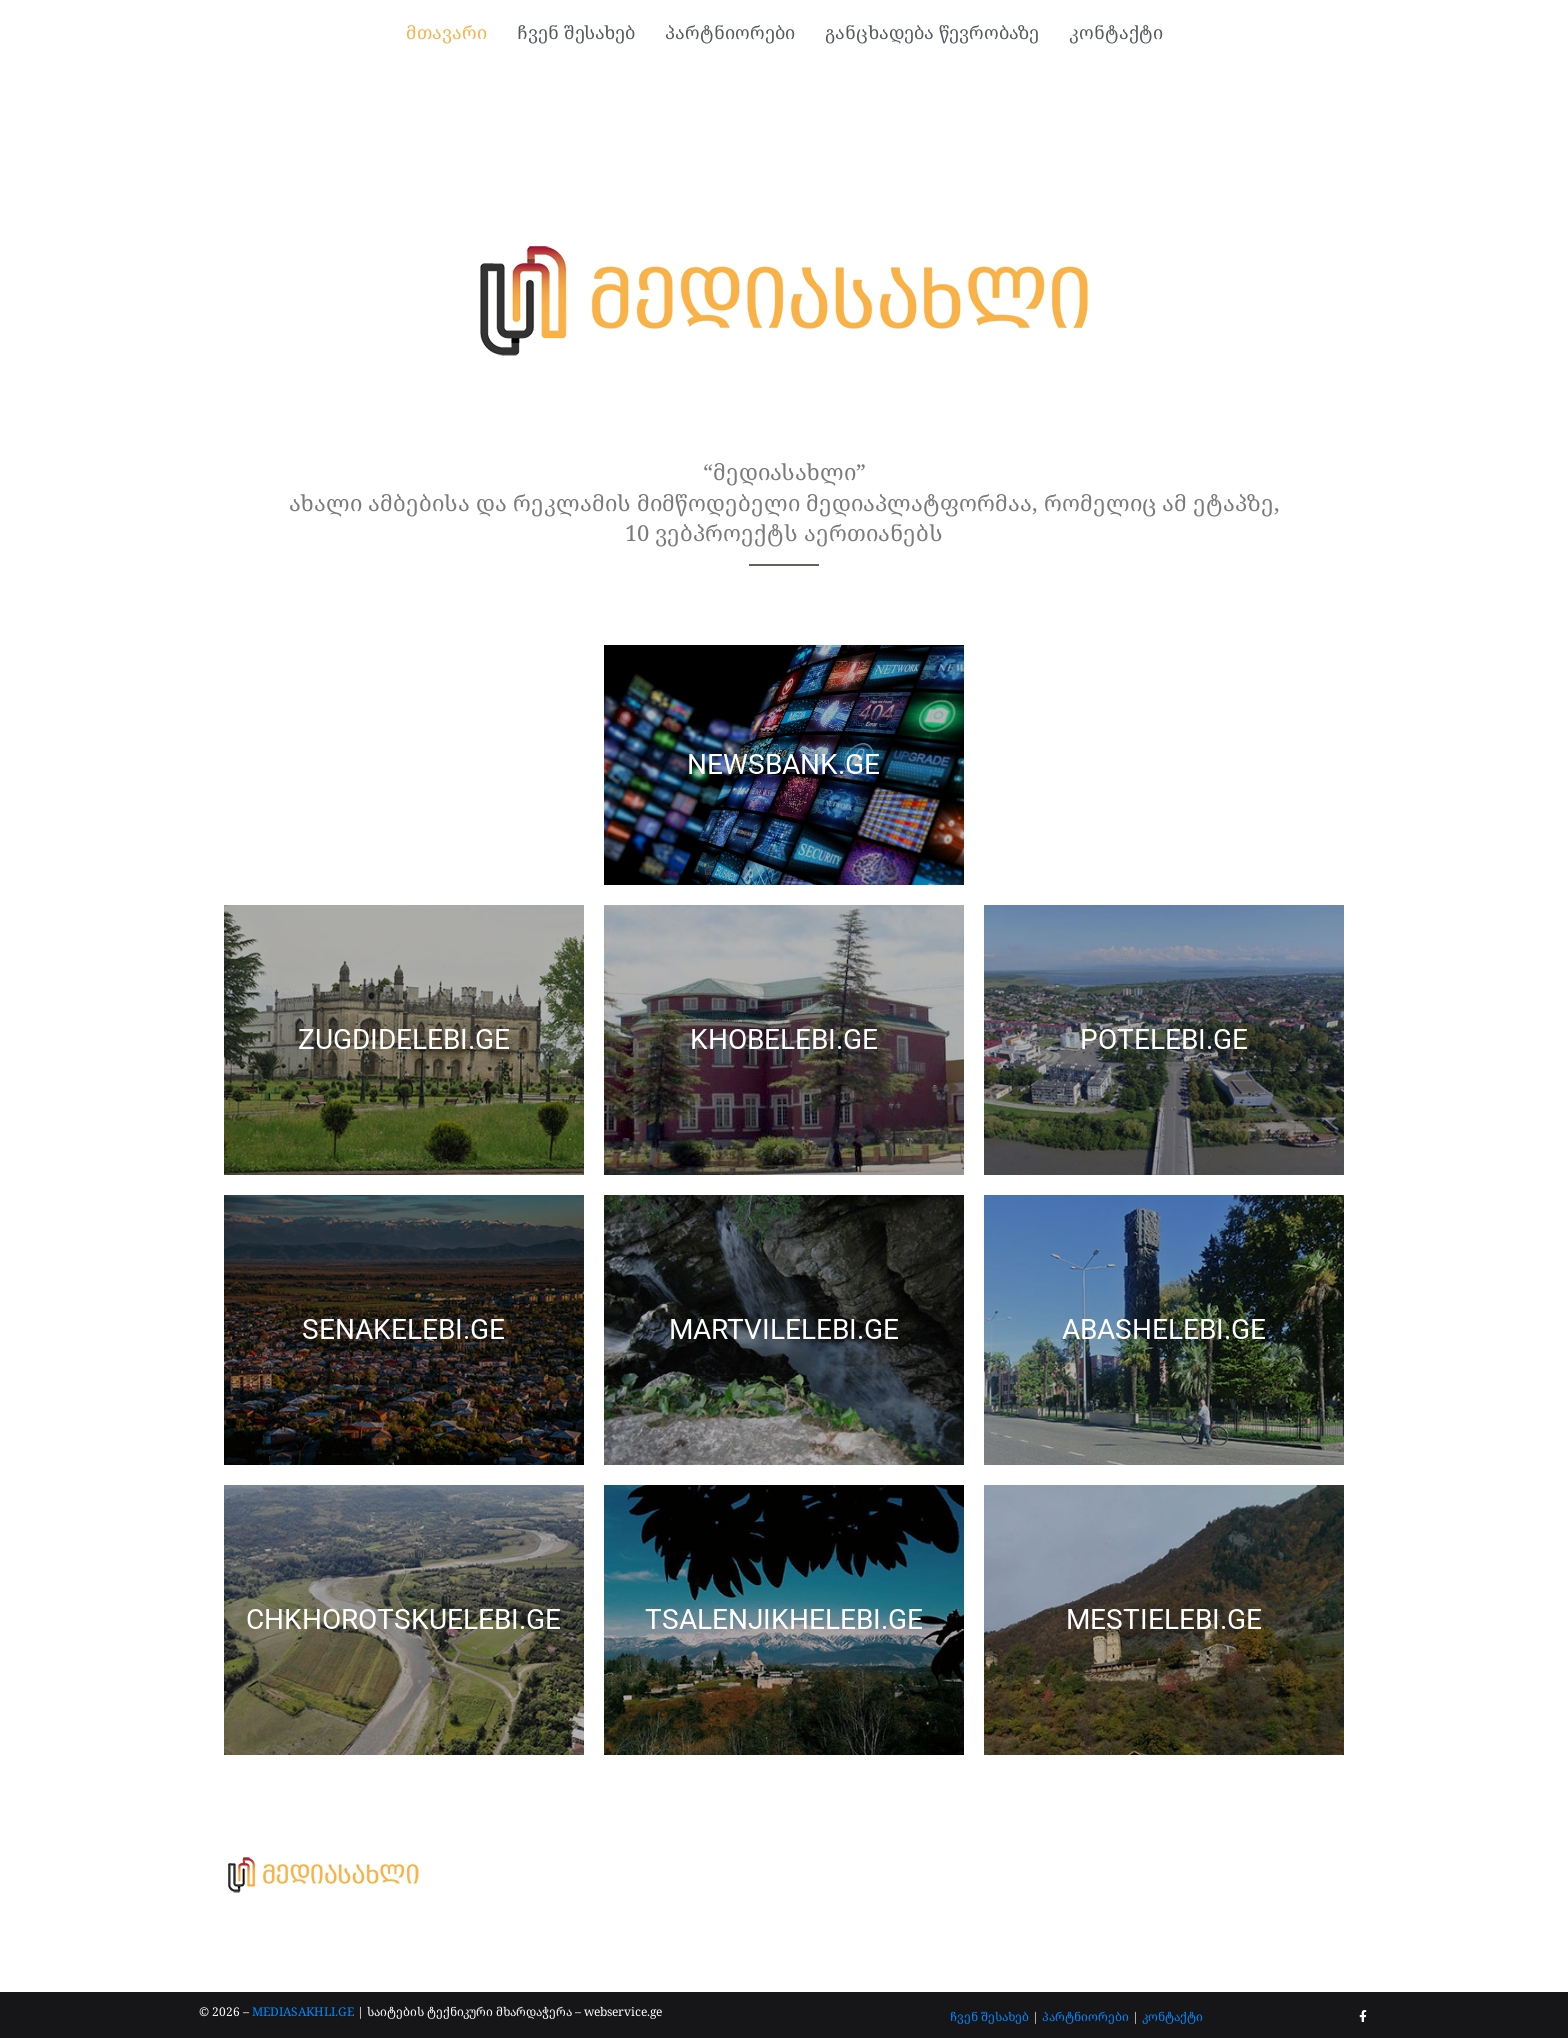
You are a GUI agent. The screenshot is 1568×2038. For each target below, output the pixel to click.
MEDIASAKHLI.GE (303, 2011)
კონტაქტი (1172, 2016)
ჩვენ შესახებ (989, 2016)
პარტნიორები (1085, 2016)
